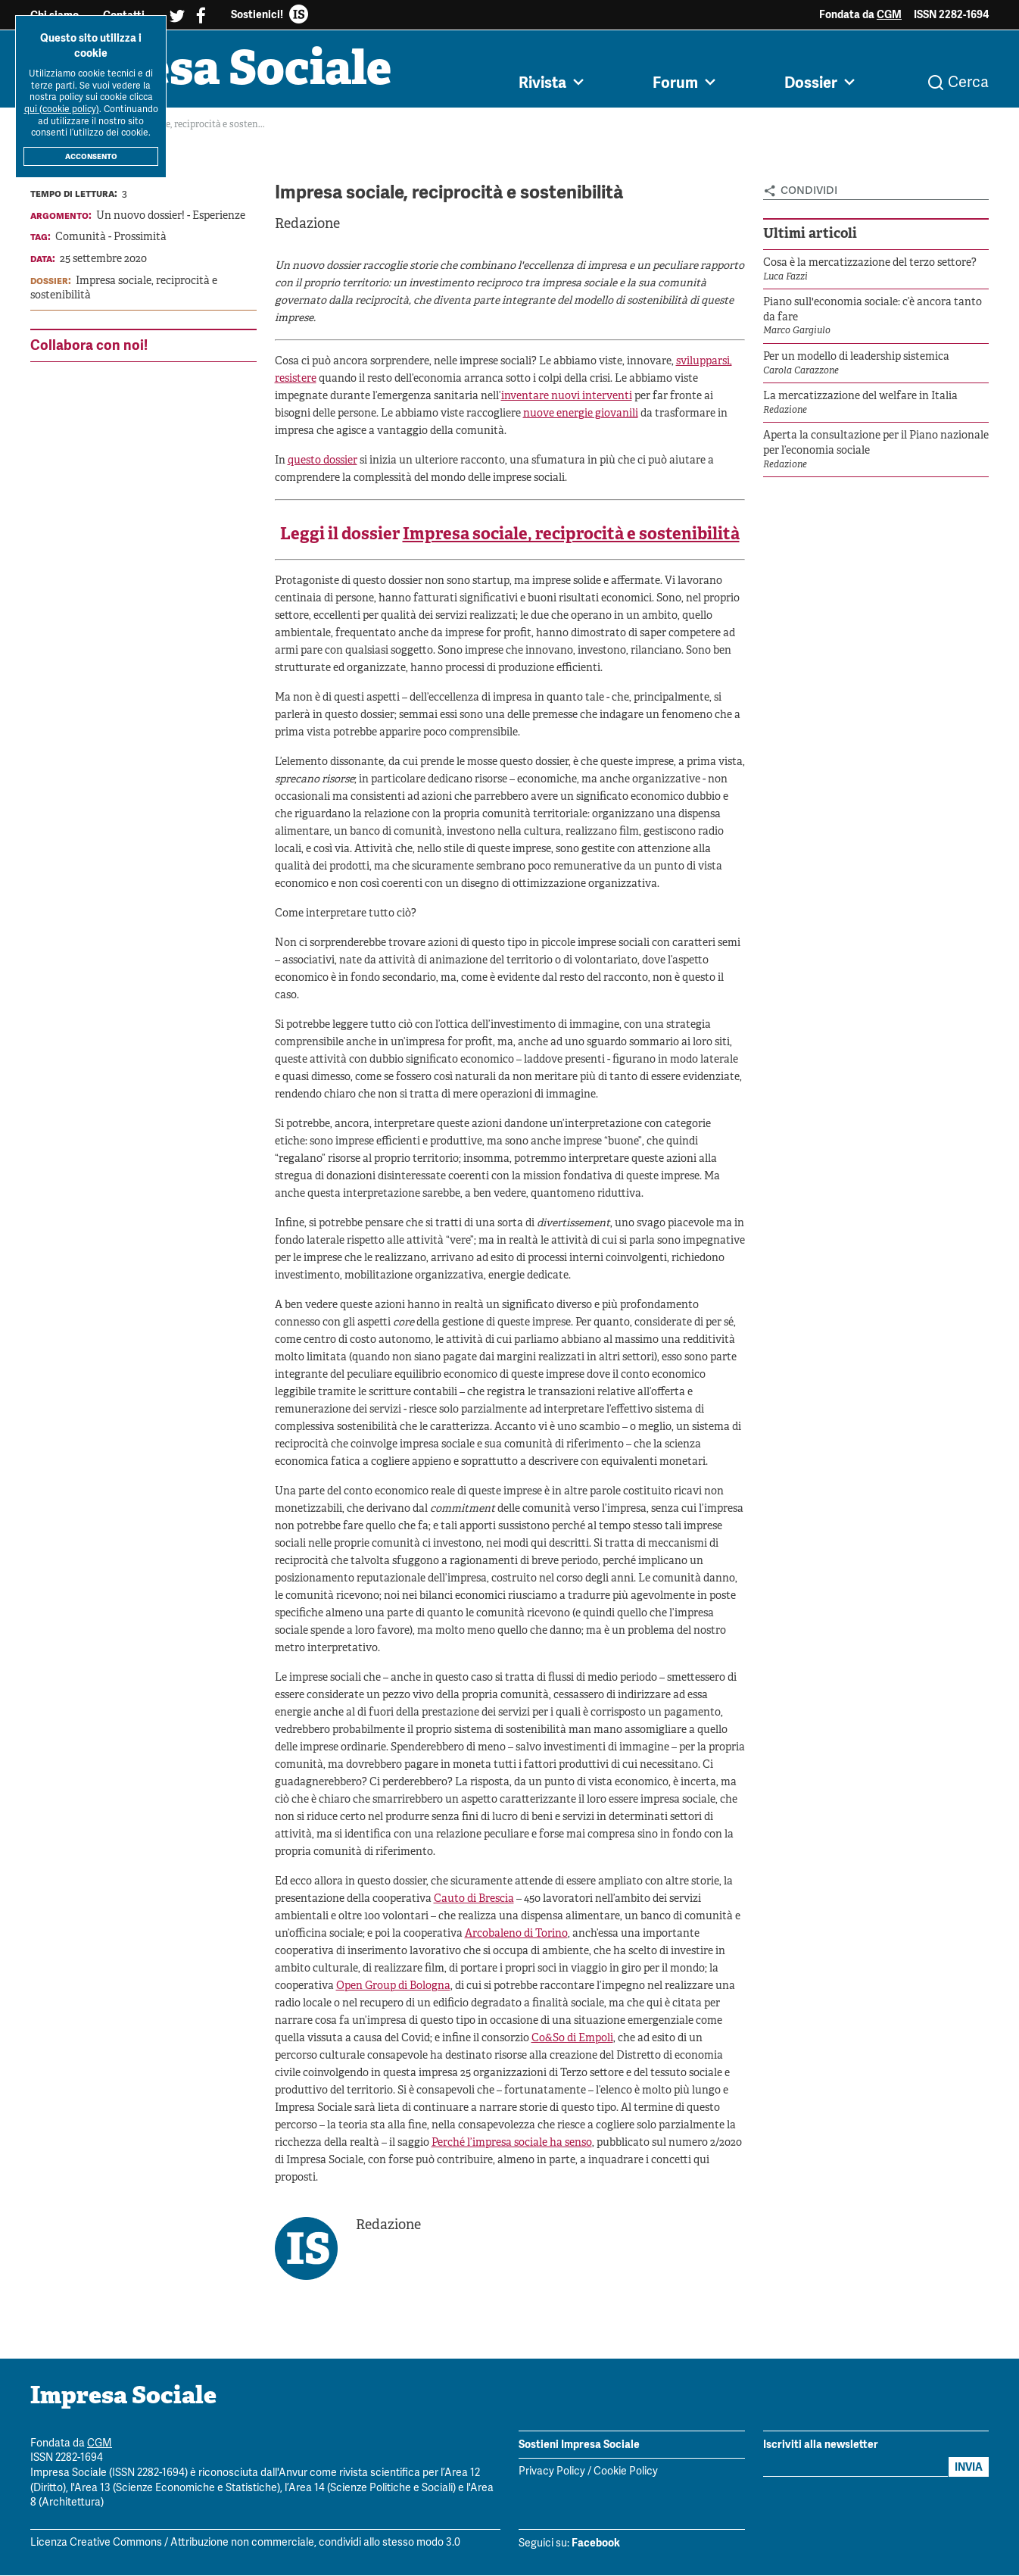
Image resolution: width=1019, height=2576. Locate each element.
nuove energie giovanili (580, 414)
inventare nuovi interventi (566, 397)
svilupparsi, (704, 362)
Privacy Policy (552, 2472)
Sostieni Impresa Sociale (579, 2444)
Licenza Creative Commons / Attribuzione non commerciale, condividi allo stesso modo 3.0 (245, 2543)
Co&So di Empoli (572, 2038)
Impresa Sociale (213, 71)
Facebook (596, 2542)
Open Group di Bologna (393, 1986)
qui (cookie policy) (61, 109)
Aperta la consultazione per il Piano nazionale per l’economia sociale (876, 444)
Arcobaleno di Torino (516, 1934)
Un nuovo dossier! (140, 216)
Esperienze (218, 216)
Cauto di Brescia (474, 1899)
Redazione (307, 224)
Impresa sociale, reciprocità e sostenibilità (571, 536)
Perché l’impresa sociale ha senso (512, 2143)
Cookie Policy (626, 2472)
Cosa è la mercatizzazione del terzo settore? (870, 263)
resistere (295, 379)
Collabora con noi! (89, 345)
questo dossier (322, 461)
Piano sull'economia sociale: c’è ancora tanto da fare (872, 310)
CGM (889, 14)
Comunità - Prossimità (111, 238)
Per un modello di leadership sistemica (856, 357)
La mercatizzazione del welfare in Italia (860, 396)
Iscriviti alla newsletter (820, 2444)
